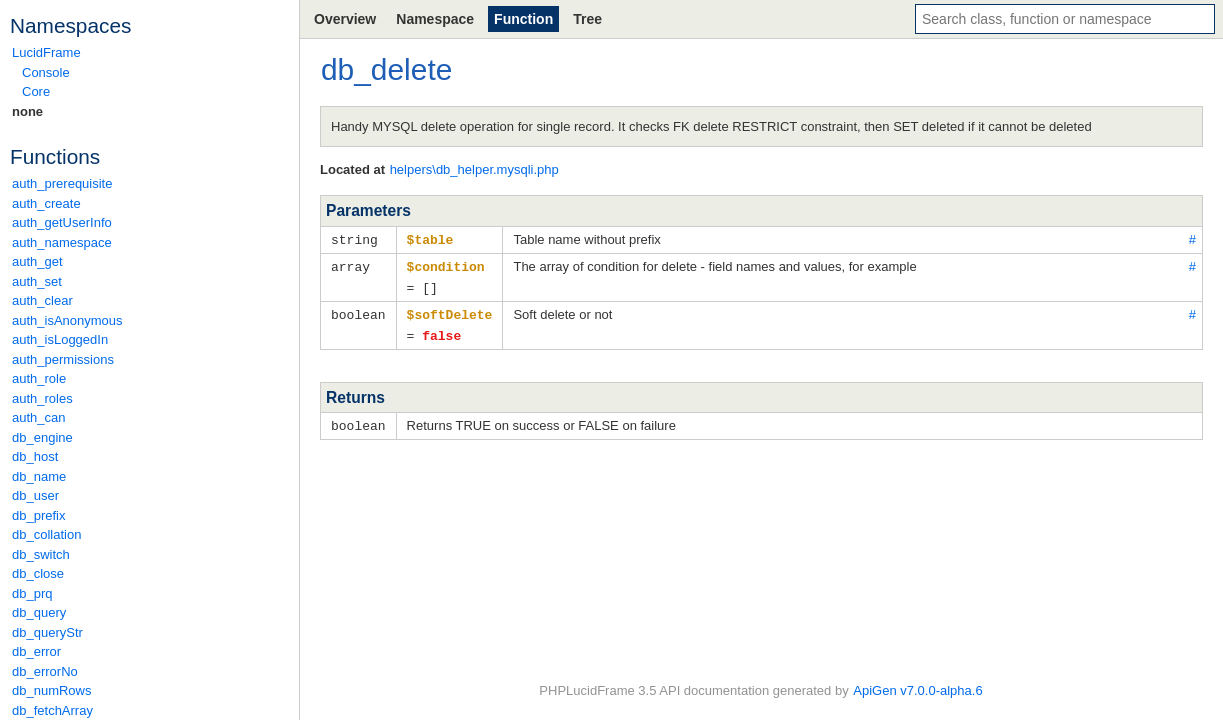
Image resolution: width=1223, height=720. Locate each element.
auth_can (39, 417)
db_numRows (52, 690)
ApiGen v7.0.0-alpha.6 (917, 690)
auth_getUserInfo (62, 222)
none (27, 111)
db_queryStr (47, 632)
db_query (39, 612)
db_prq (32, 593)
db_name (39, 476)
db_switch (41, 554)
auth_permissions (63, 359)
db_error (36, 651)
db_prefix (38, 515)
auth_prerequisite (62, 183)
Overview (345, 19)
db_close (38, 573)
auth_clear (42, 300)
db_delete (386, 69)
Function (523, 19)
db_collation (46, 534)
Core (36, 91)
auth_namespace (62, 242)
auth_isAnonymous (67, 320)
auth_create (46, 203)
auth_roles (42, 398)
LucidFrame (46, 52)
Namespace (435, 19)
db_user (35, 495)
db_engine (42, 437)
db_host (35, 456)
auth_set (37, 281)
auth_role (39, 378)
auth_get (37, 261)
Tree (587, 19)
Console (46, 72)
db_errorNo (45, 671)
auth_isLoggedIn (60, 339)
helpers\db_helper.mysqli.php (474, 169)
